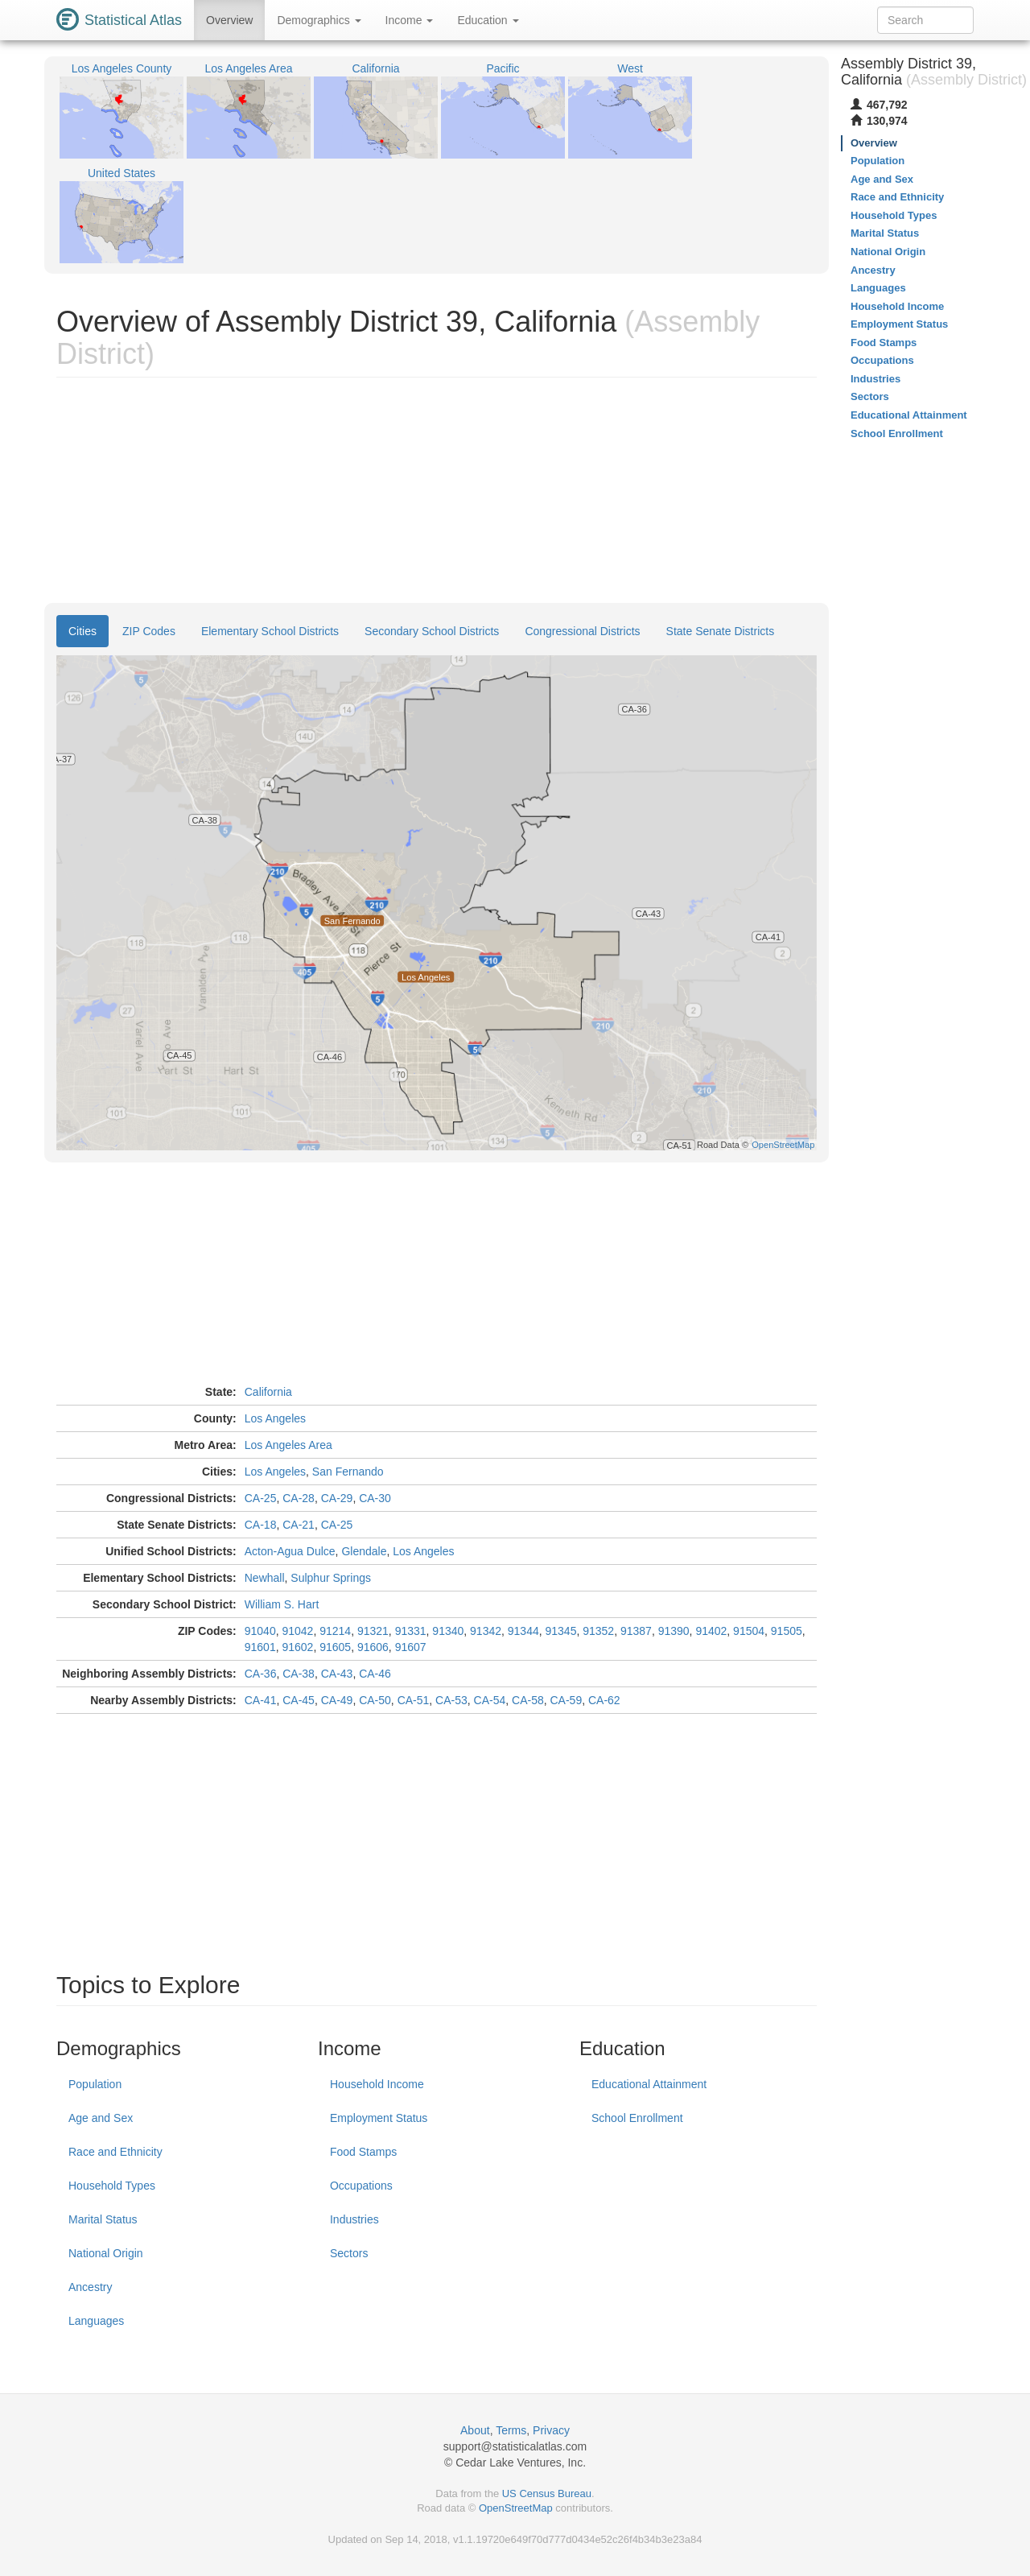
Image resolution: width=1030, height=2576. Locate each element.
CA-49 (337, 1700)
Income (409, 20)
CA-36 (261, 1673)
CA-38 (298, 1673)
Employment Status (378, 2118)
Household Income (377, 2084)
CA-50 (375, 1700)
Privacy (551, 2430)
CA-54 (490, 1700)
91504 (748, 1630)
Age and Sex (100, 2118)
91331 (410, 1630)
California (268, 1391)
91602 (297, 1647)
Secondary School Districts (432, 631)
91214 (335, 1630)
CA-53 (451, 1700)
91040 (260, 1630)
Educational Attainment (649, 2084)
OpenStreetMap (516, 2508)
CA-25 (261, 1498)
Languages (96, 2320)
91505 (786, 1630)
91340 (448, 1630)
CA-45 (298, 1700)
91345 (561, 1630)
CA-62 (604, 1700)
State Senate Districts (720, 631)
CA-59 (566, 1700)
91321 (373, 1630)
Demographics (318, 20)
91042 (297, 1630)
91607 (410, 1647)
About (475, 2430)
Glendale (363, 1551)
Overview (229, 20)
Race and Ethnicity (115, 2151)
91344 (523, 1630)
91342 (485, 1630)
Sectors (349, 2253)
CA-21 (298, 1524)
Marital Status (103, 2219)
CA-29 (337, 1498)
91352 (598, 1630)
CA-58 (528, 1700)
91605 (335, 1647)
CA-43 (337, 1673)
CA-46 (375, 1673)
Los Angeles (275, 1418)
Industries (354, 2219)
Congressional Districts (582, 631)
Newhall (265, 1577)
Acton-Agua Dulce (290, 1551)
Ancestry (90, 2287)
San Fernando (348, 1471)
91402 (711, 1630)
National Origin (105, 2253)
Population (95, 2084)
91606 (373, 1647)
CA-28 (298, 1498)
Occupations (361, 2185)
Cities (82, 631)
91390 (674, 1630)
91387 (636, 1630)
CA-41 (261, 1700)
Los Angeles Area (288, 1445)
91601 (260, 1647)
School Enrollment (637, 2118)
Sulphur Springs (330, 1577)
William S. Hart (282, 1604)
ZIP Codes (148, 631)
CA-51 (414, 1700)
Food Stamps (363, 2151)
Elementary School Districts (270, 631)
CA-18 (261, 1524)
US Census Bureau (546, 2493)
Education (487, 20)
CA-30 (375, 1498)
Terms (511, 2430)
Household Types (111, 2185)
